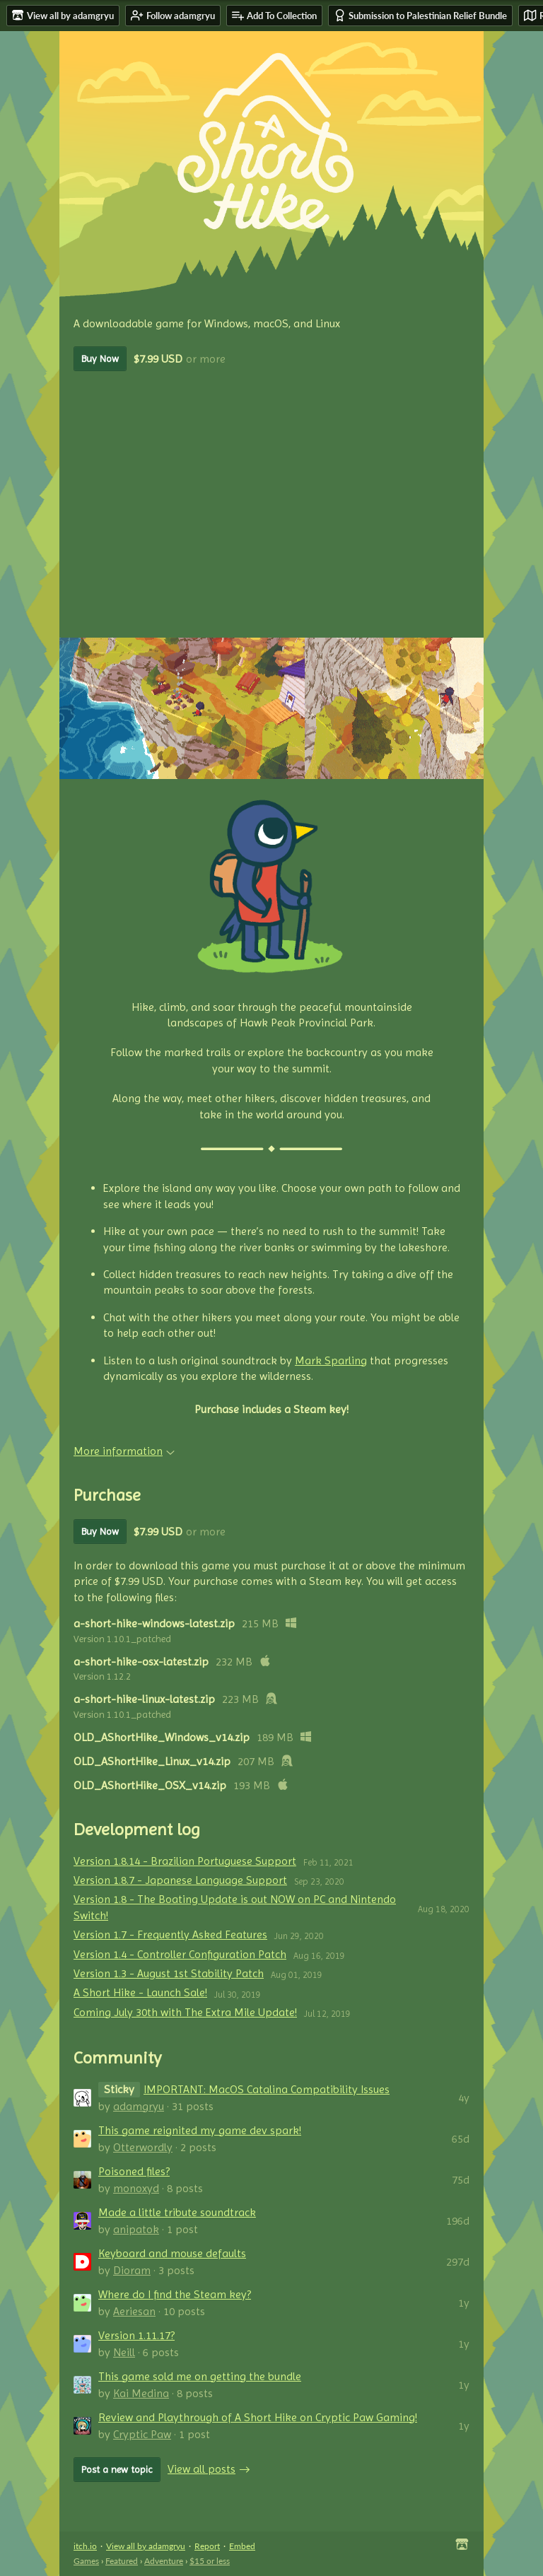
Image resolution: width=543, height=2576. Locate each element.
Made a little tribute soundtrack (177, 2212)
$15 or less (209, 2560)
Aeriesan (134, 2311)
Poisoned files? (134, 2171)
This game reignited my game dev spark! (199, 2130)
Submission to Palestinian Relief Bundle (420, 15)
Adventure (163, 2560)
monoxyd (136, 2188)
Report (207, 2546)
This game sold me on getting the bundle (199, 2376)
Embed (242, 2546)
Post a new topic (117, 2469)
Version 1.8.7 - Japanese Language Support (180, 1880)
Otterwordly (143, 2147)
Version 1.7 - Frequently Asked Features (170, 1934)
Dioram (132, 2270)
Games (86, 2560)
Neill (124, 2352)
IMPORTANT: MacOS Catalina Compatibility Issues (267, 2089)
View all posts (201, 2469)
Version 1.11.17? (136, 2335)
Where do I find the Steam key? (174, 2294)
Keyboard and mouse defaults (172, 2253)
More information (124, 1451)
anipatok (136, 2229)
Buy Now (100, 358)
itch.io (85, 2546)
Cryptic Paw (142, 2434)
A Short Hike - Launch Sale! (140, 1992)
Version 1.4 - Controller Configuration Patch (180, 1954)
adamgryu (138, 2106)
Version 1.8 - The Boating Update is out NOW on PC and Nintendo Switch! (235, 1906)
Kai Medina (141, 2393)
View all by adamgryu (145, 2546)
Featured (121, 2560)
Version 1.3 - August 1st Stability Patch (169, 1973)
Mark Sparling (331, 1360)
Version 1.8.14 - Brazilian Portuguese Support (185, 1861)
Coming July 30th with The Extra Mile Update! (185, 2012)
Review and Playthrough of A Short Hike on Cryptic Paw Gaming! (257, 2417)
